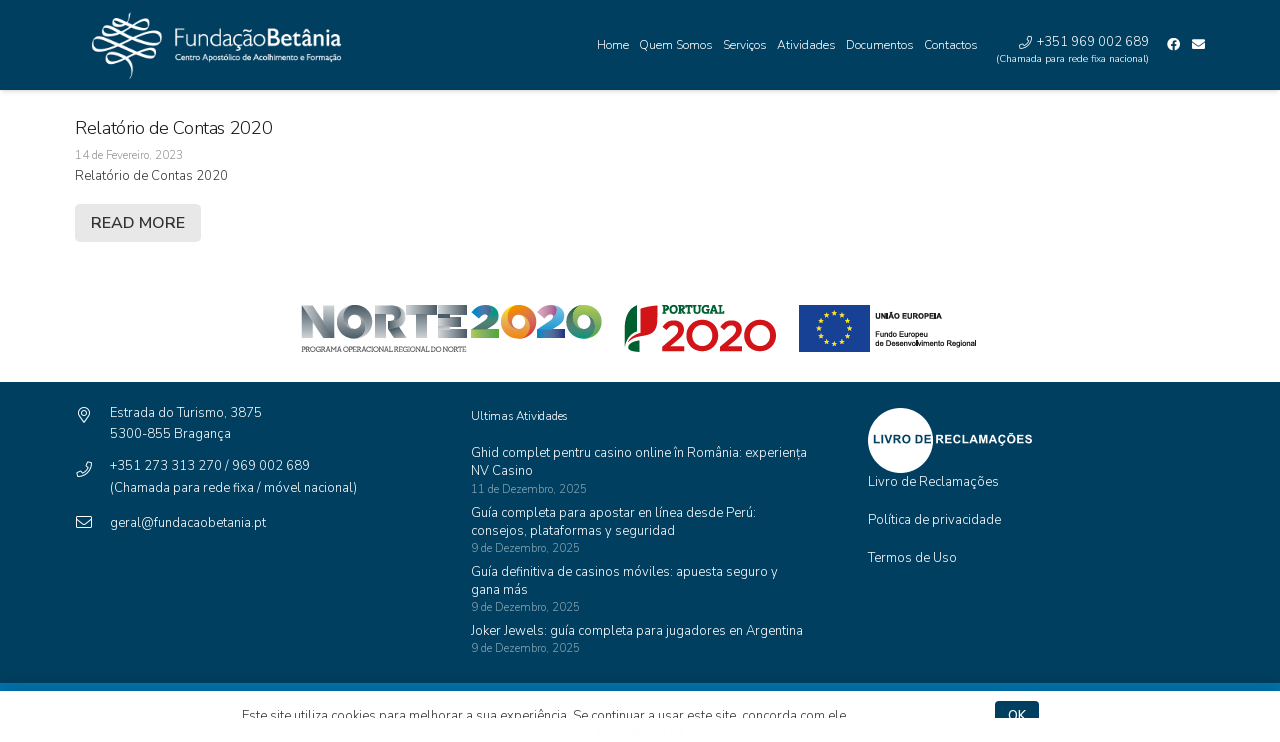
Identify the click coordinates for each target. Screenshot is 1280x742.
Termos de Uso (912, 558)
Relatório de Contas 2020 (173, 128)
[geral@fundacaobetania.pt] (92, 523)
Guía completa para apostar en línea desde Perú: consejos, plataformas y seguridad (613, 522)
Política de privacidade (934, 520)
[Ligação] (211, 45)
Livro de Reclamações (933, 482)
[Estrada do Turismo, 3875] (92, 416)
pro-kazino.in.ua (640, 730)
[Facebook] (1173, 44)
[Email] (1198, 44)
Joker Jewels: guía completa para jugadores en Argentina (637, 631)
